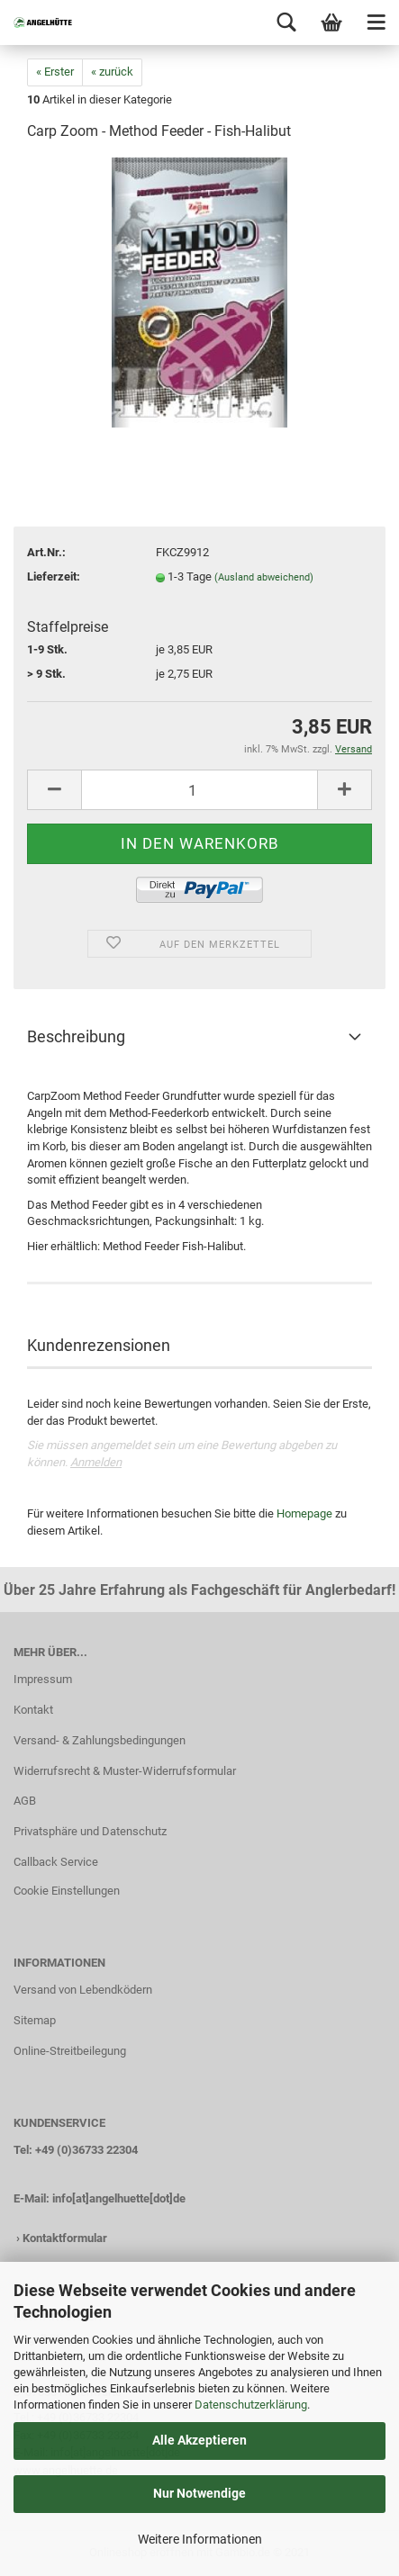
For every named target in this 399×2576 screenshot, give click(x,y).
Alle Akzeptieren (199, 2440)
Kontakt (33, 1709)
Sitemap (35, 2020)
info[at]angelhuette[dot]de (119, 2198)
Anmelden (96, 1462)
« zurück (112, 71)
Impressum (43, 1679)
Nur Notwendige (199, 2493)
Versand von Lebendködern (83, 1989)
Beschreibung (76, 1036)
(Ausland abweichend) (263, 577)
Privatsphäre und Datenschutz (90, 1831)
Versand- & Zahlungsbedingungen (100, 1740)
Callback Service (56, 1862)
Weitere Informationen (200, 2539)
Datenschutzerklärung (251, 2404)
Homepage (304, 1513)
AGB (25, 1800)
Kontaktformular (65, 2238)
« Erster (55, 71)
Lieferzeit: (53, 576)
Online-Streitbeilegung (70, 2051)
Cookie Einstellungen (67, 1890)
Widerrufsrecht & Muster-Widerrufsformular (125, 1771)
